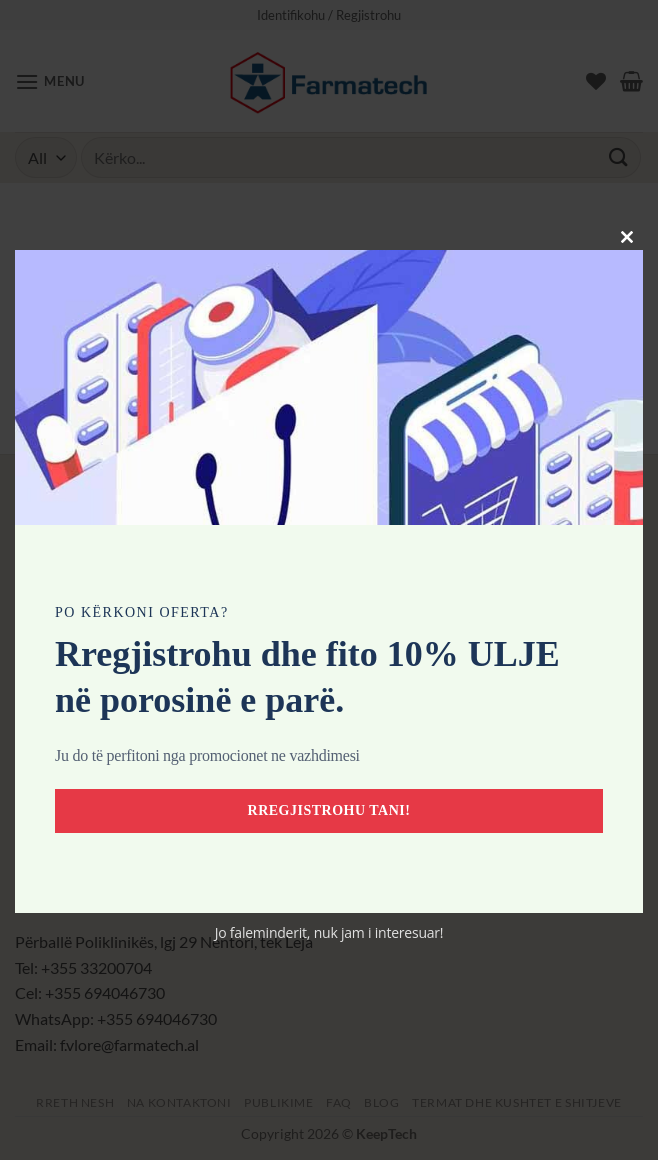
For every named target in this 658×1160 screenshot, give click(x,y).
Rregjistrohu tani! (329, 810)
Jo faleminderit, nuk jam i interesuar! (329, 932)
